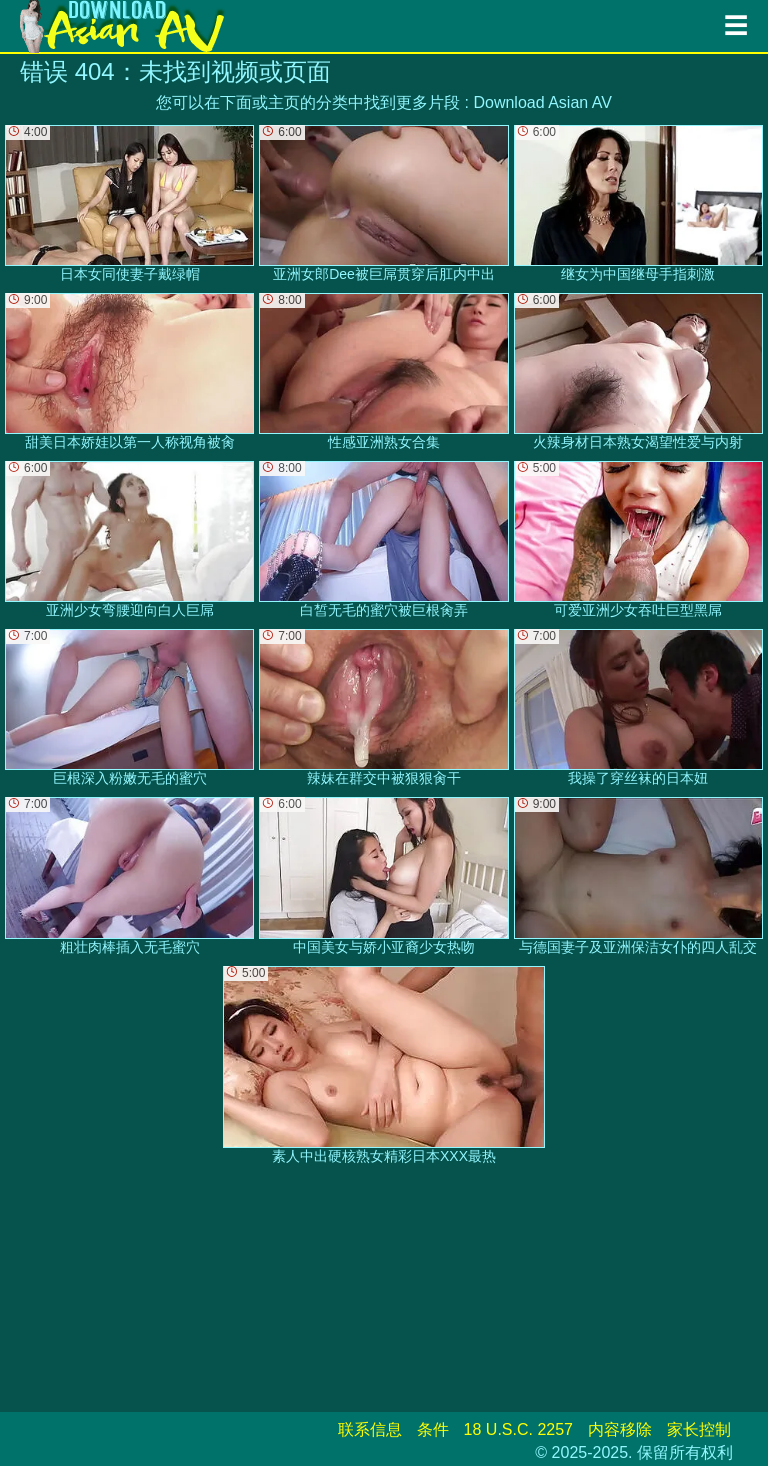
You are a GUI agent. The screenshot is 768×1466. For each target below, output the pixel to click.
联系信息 (370, 1429)
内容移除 (620, 1429)
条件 (433, 1429)
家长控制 (699, 1429)
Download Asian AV (542, 102)
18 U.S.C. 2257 (518, 1429)
